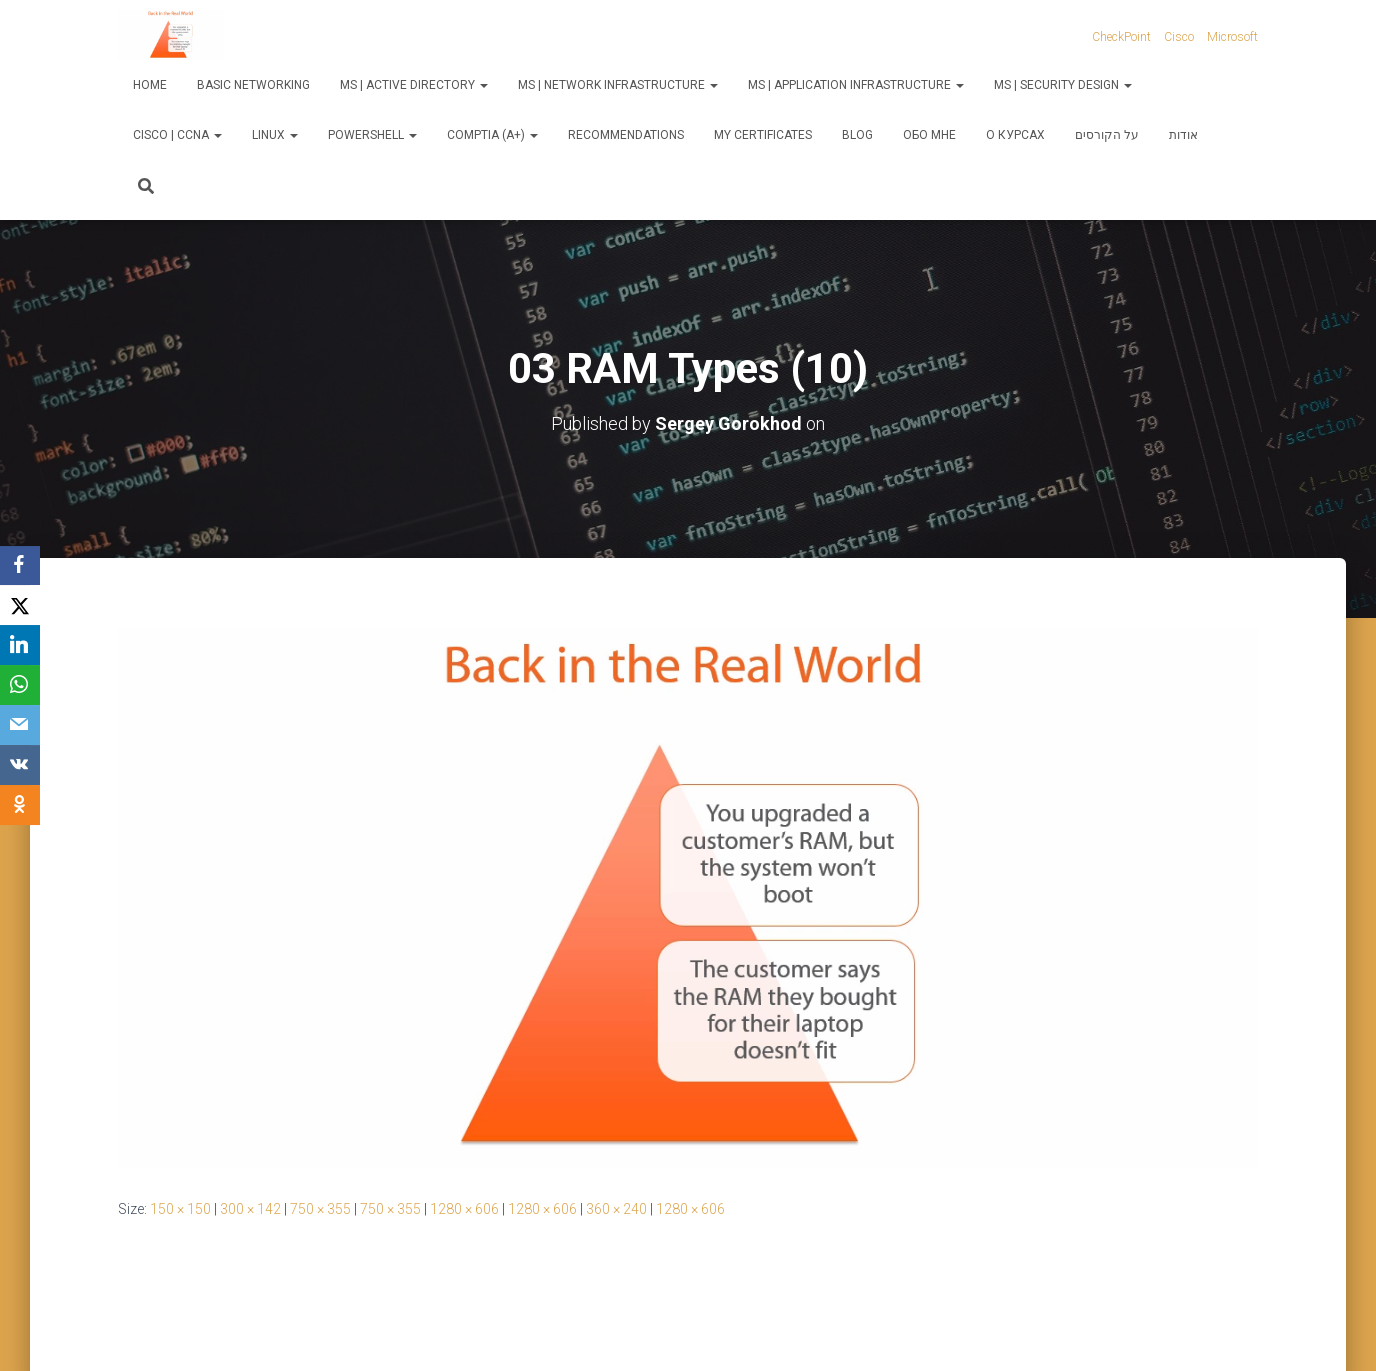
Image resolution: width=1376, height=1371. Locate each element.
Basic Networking (253, 85)
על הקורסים (1107, 135)
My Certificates (763, 135)
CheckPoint (1121, 37)
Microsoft (1232, 37)
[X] (20, 606)
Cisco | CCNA (177, 135)
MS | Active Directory (414, 85)
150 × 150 (180, 1209)
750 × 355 (320, 1209)
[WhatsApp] (20, 686)
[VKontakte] (20, 766)
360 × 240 (616, 1209)
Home (150, 85)
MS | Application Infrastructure (856, 85)
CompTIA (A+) (492, 135)
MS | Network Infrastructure (618, 85)
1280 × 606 (464, 1209)
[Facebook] (20, 566)
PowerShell (372, 135)
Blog (857, 135)
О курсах (1015, 135)
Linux (275, 135)
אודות (1183, 135)
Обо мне (929, 135)
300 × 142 (250, 1209)
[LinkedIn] (20, 646)
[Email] (20, 726)
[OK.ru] (20, 806)
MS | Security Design (1063, 85)
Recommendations (626, 135)
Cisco (1179, 37)
